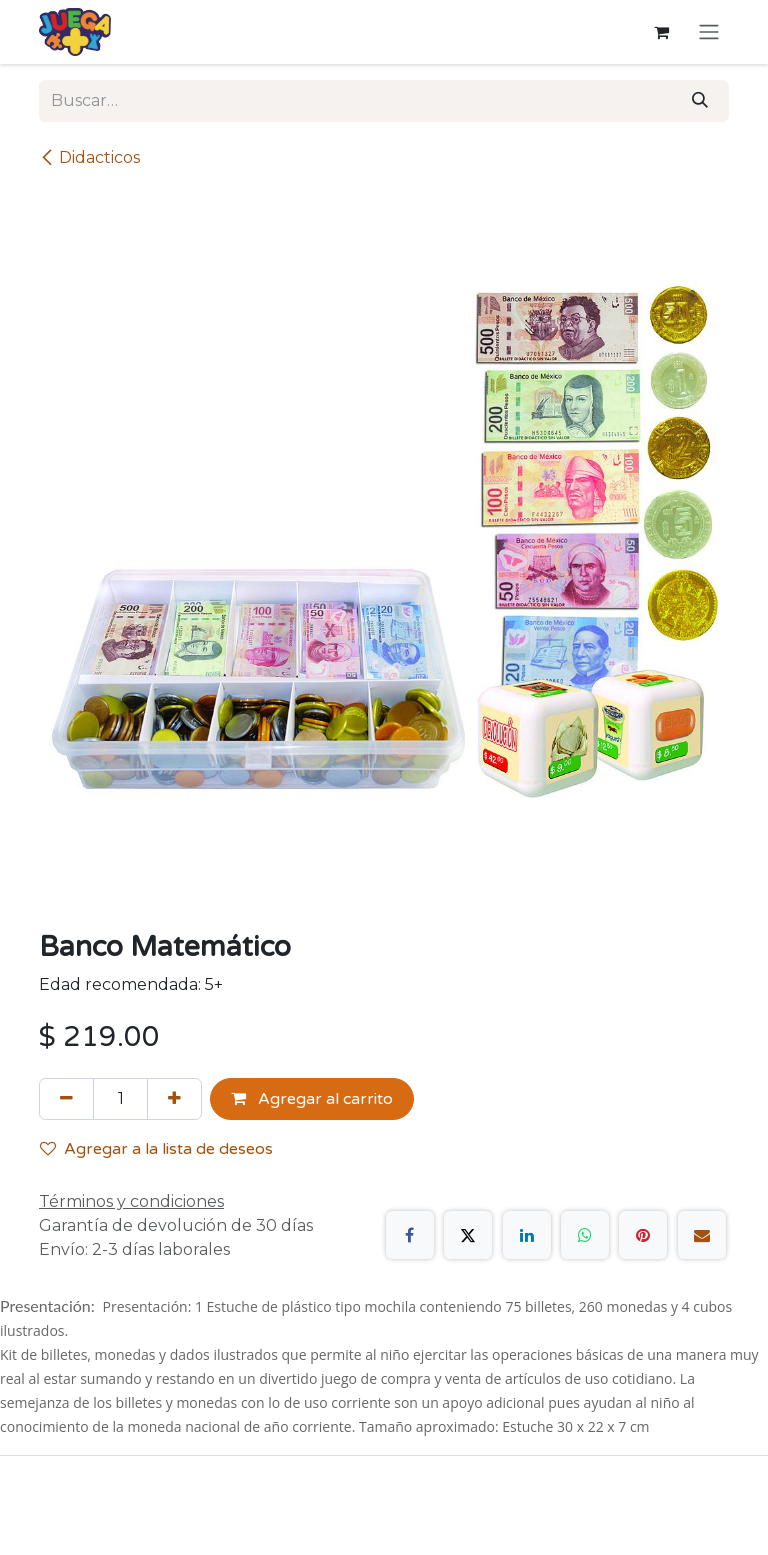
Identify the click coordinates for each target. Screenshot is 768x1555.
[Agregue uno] (174, 1099)
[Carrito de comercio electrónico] (661, 32)
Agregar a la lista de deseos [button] (156, 1149)
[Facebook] (410, 1235)
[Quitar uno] (66, 1099)
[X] (468, 1235)
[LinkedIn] (527, 1235)
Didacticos (89, 157)
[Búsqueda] (700, 101)
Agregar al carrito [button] (312, 1099)
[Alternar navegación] (709, 32)
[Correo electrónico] (702, 1235)
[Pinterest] (643, 1235)
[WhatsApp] (585, 1235)
